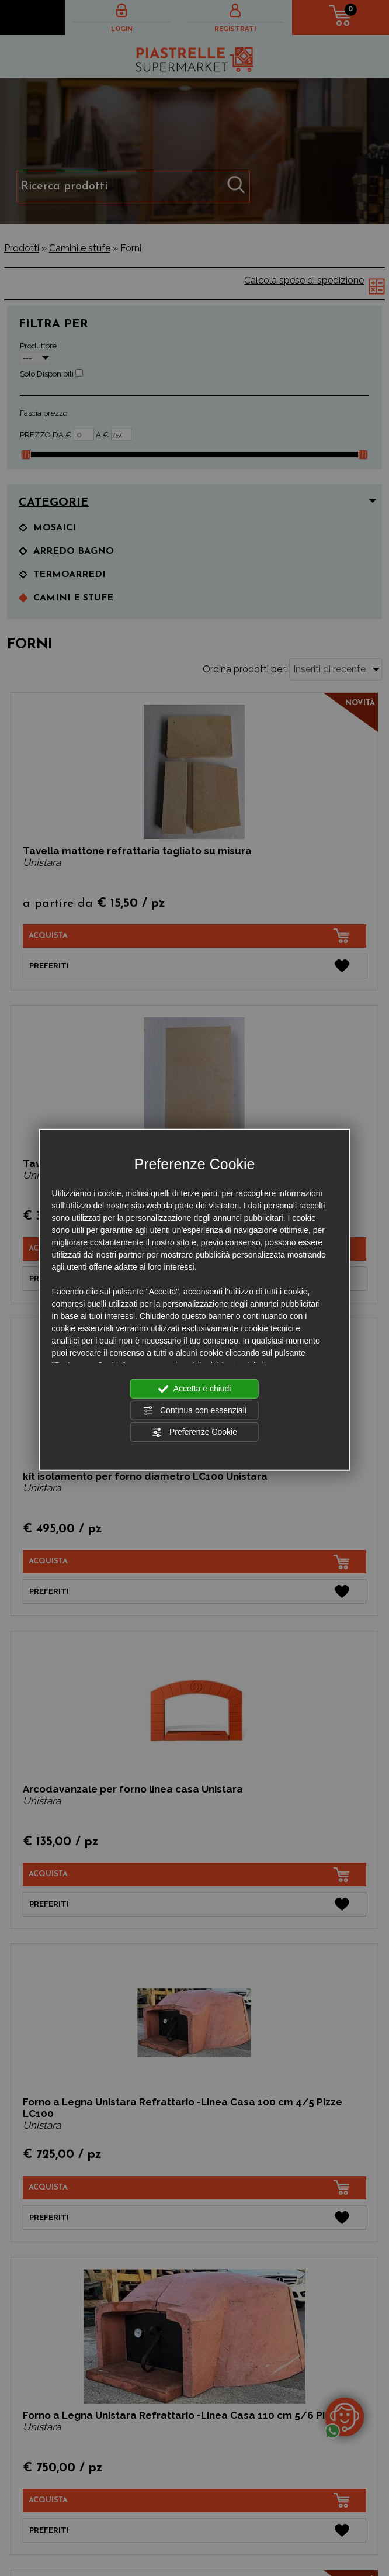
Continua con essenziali (194, 1410)
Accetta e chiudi (194, 1388)
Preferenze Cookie (194, 1432)
